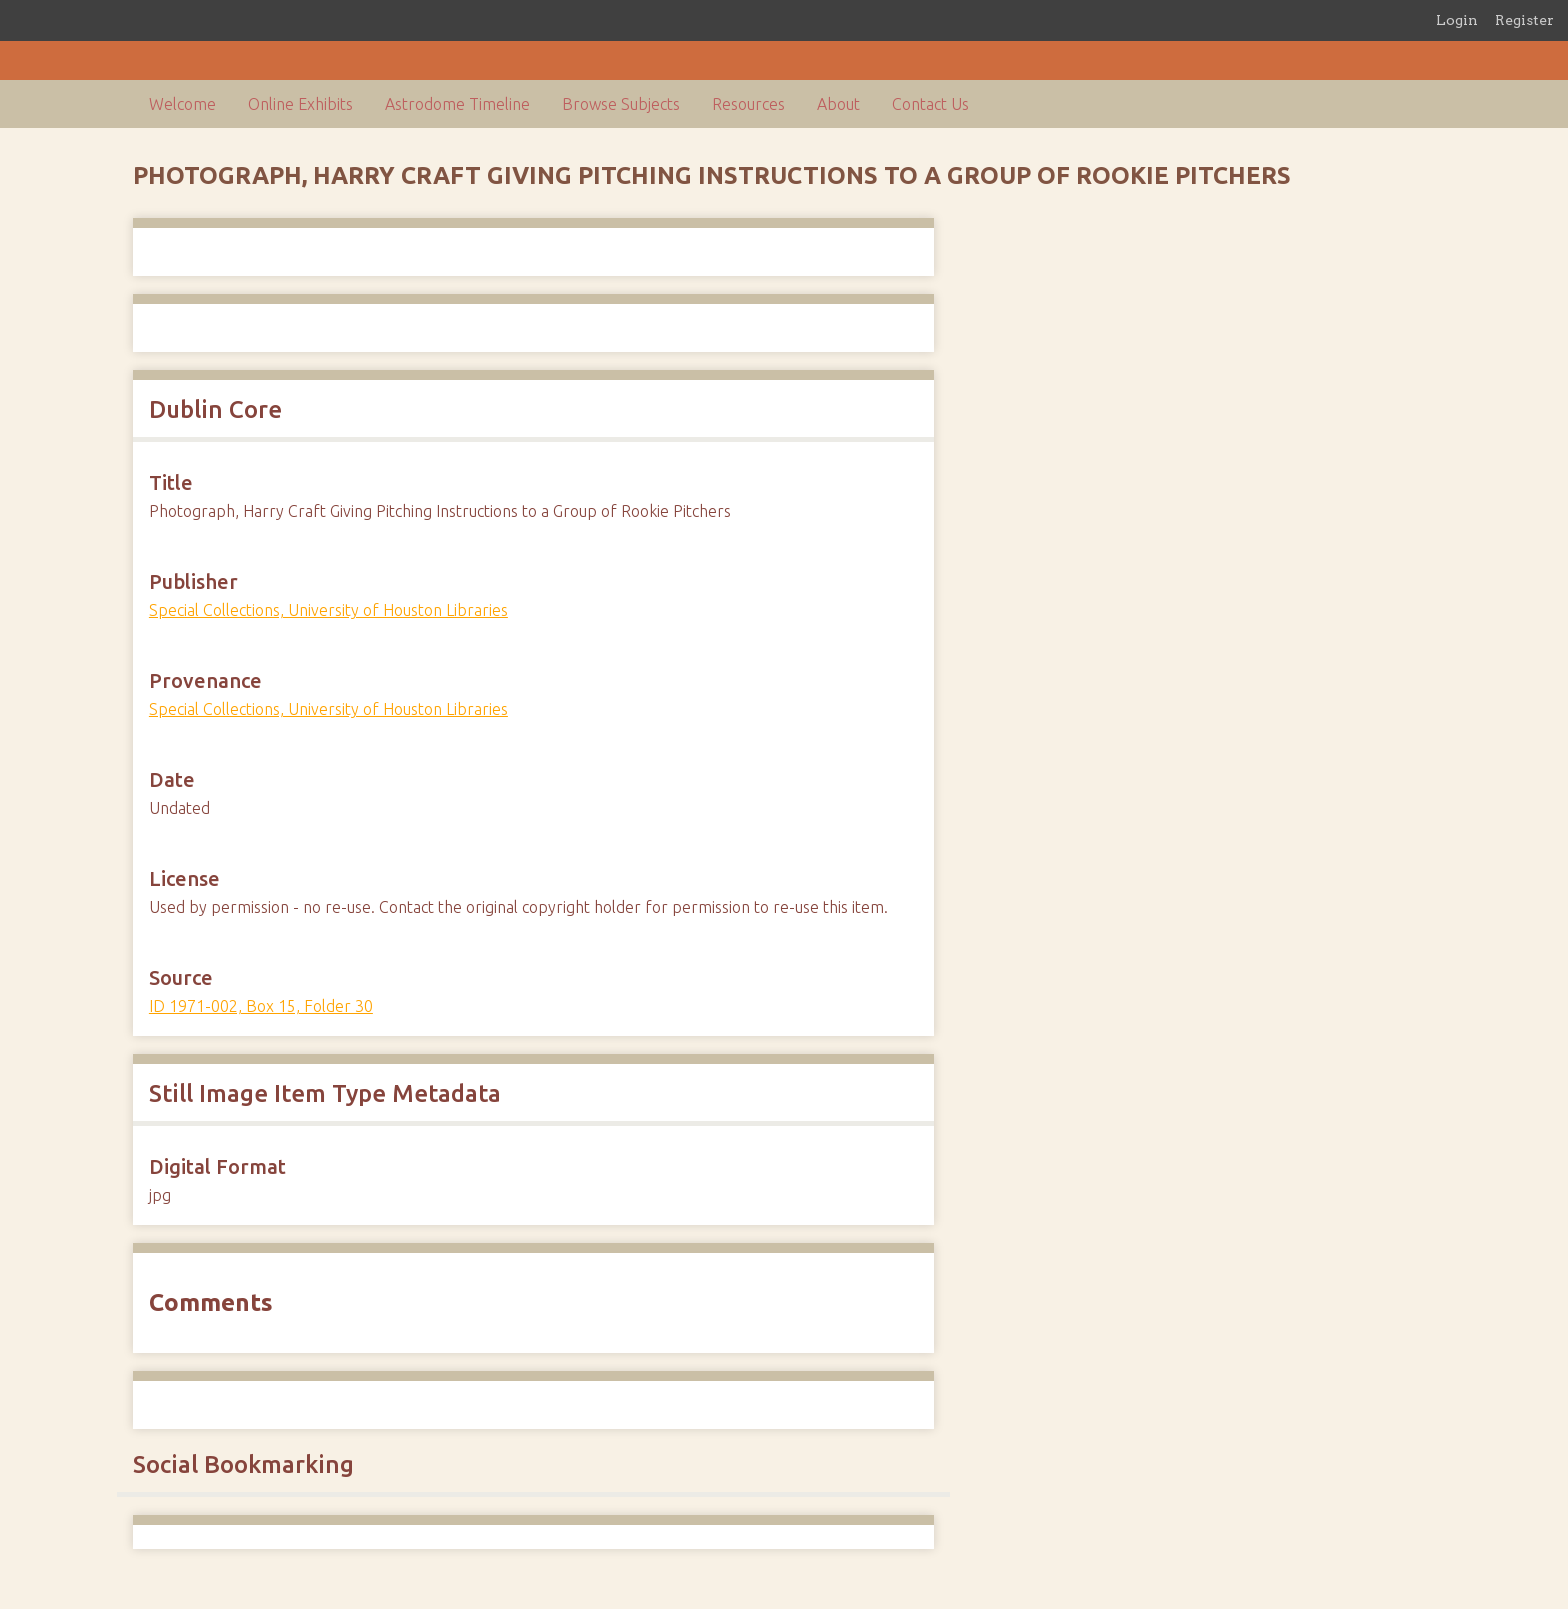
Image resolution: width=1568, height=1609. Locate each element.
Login (1457, 20)
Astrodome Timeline (457, 104)
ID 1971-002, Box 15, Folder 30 (261, 1006)
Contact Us (930, 104)
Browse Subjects (621, 104)
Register (1524, 20)
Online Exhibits (300, 104)
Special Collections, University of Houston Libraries (328, 610)
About (838, 104)
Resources (748, 104)
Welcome (182, 104)
